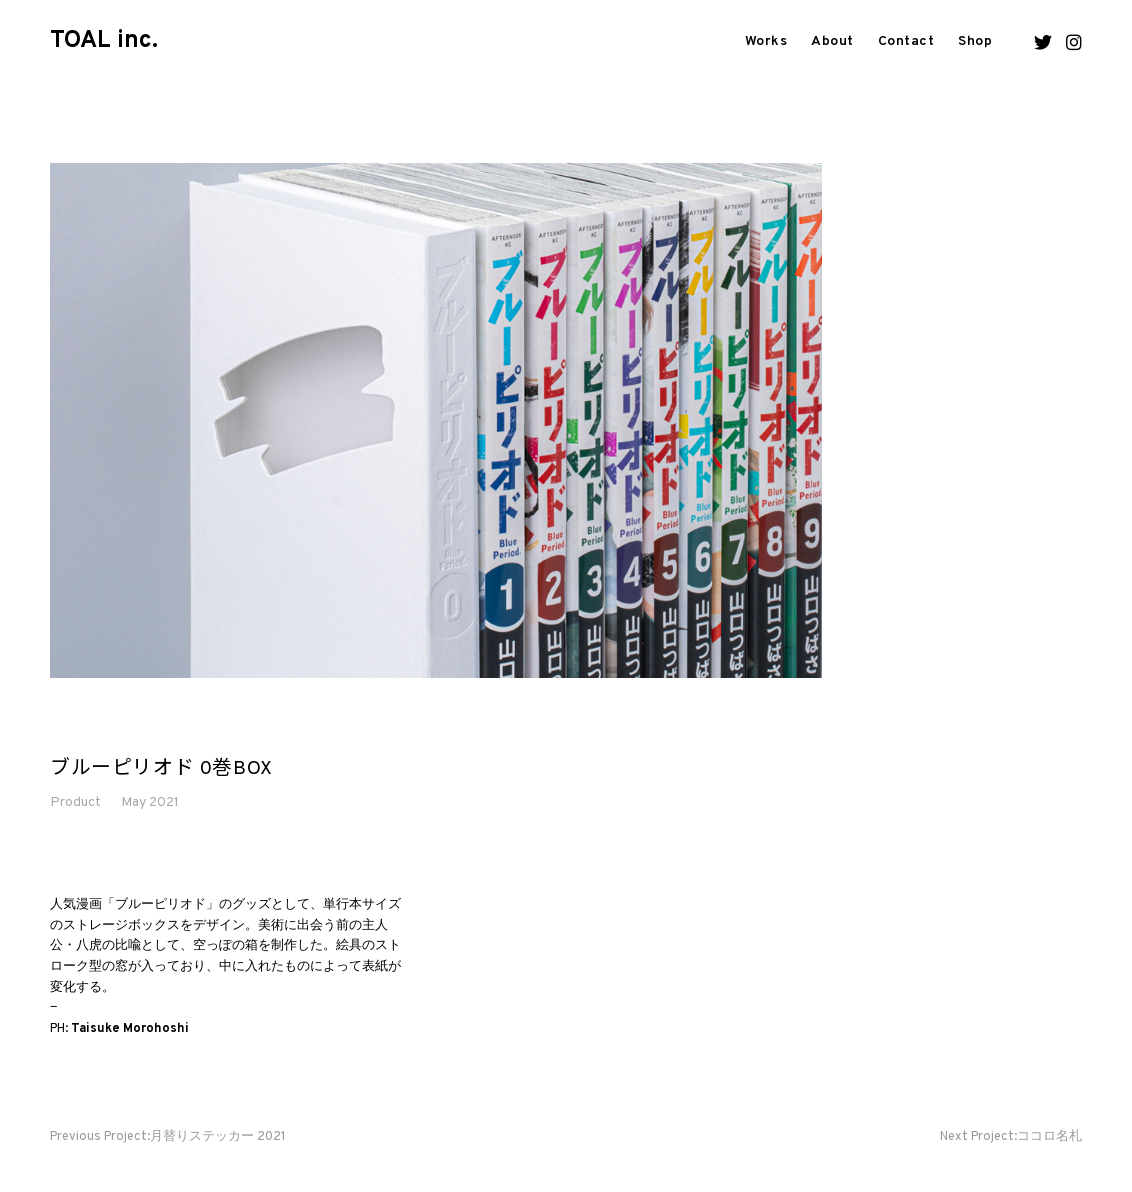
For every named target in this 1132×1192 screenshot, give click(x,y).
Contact (906, 41)
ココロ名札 (1011, 1137)
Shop (975, 41)
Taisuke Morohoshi (130, 1029)
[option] (436, 420)
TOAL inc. (104, 41)
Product (75, 802)
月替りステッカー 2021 (168, 1137)
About (832, 41)
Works (766, 41)
